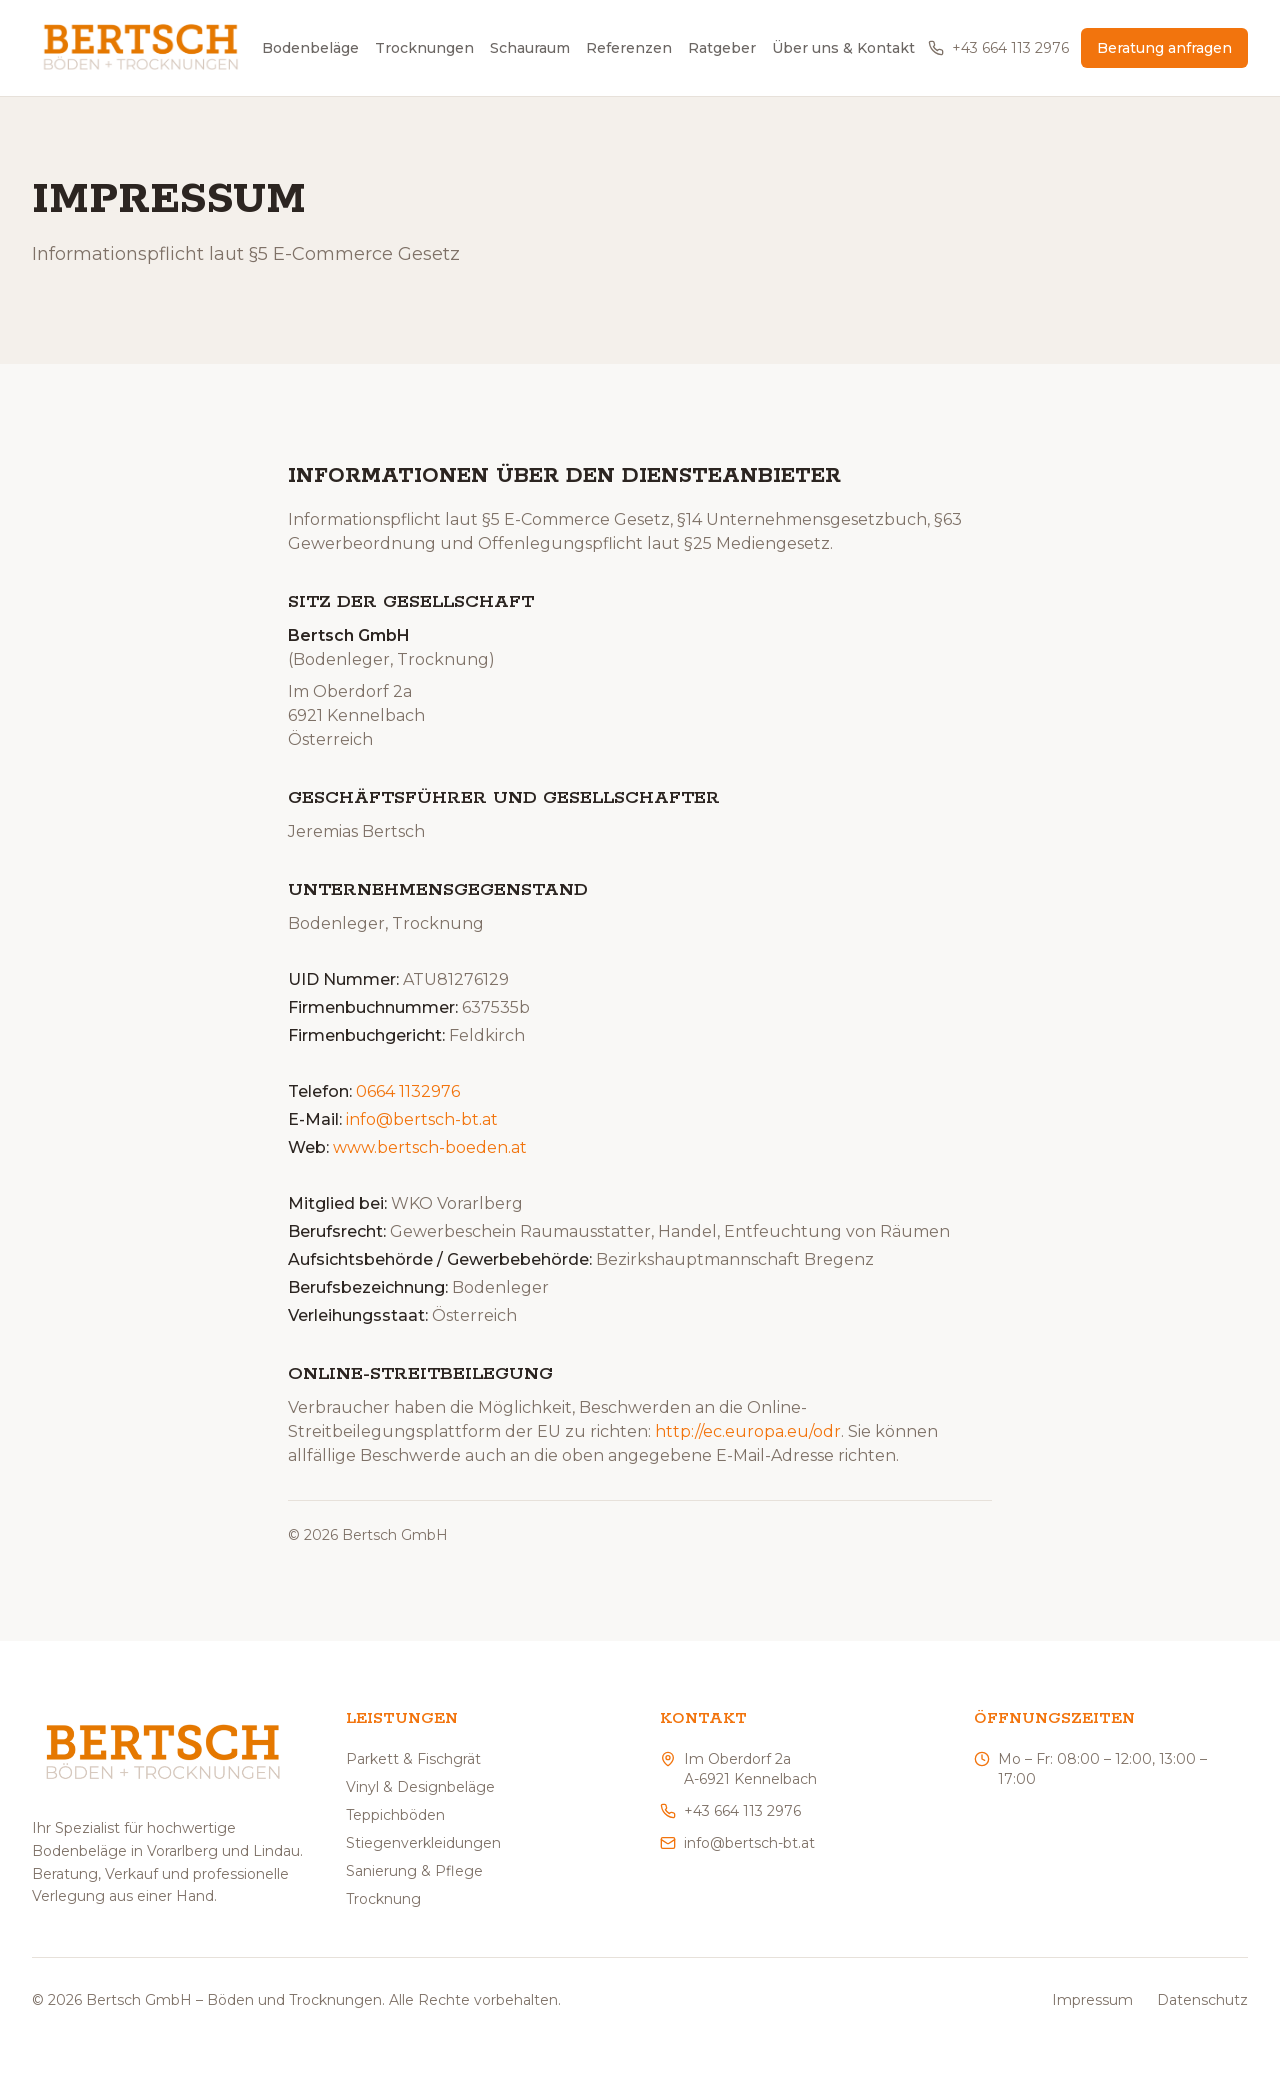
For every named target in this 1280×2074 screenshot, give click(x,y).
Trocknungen (424, 48)
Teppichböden (395, 1815)
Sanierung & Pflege (414, 1871)
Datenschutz (1202, 2000)
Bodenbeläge (310, 48)
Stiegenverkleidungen (423, 1843)
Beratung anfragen (1164, 48)
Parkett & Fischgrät (413, 1759)
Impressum (1092, 2000)
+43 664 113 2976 (998, 48)
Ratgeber (722, 48)
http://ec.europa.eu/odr (748, 1432)
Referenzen (629, 48)
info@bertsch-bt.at (422, 1120)
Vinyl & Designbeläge (420, 1787)
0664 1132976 (408, 1092)
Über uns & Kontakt (843, 48)
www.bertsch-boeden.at (430, 1148)
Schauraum (530, 48)
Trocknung (383, 1899)
